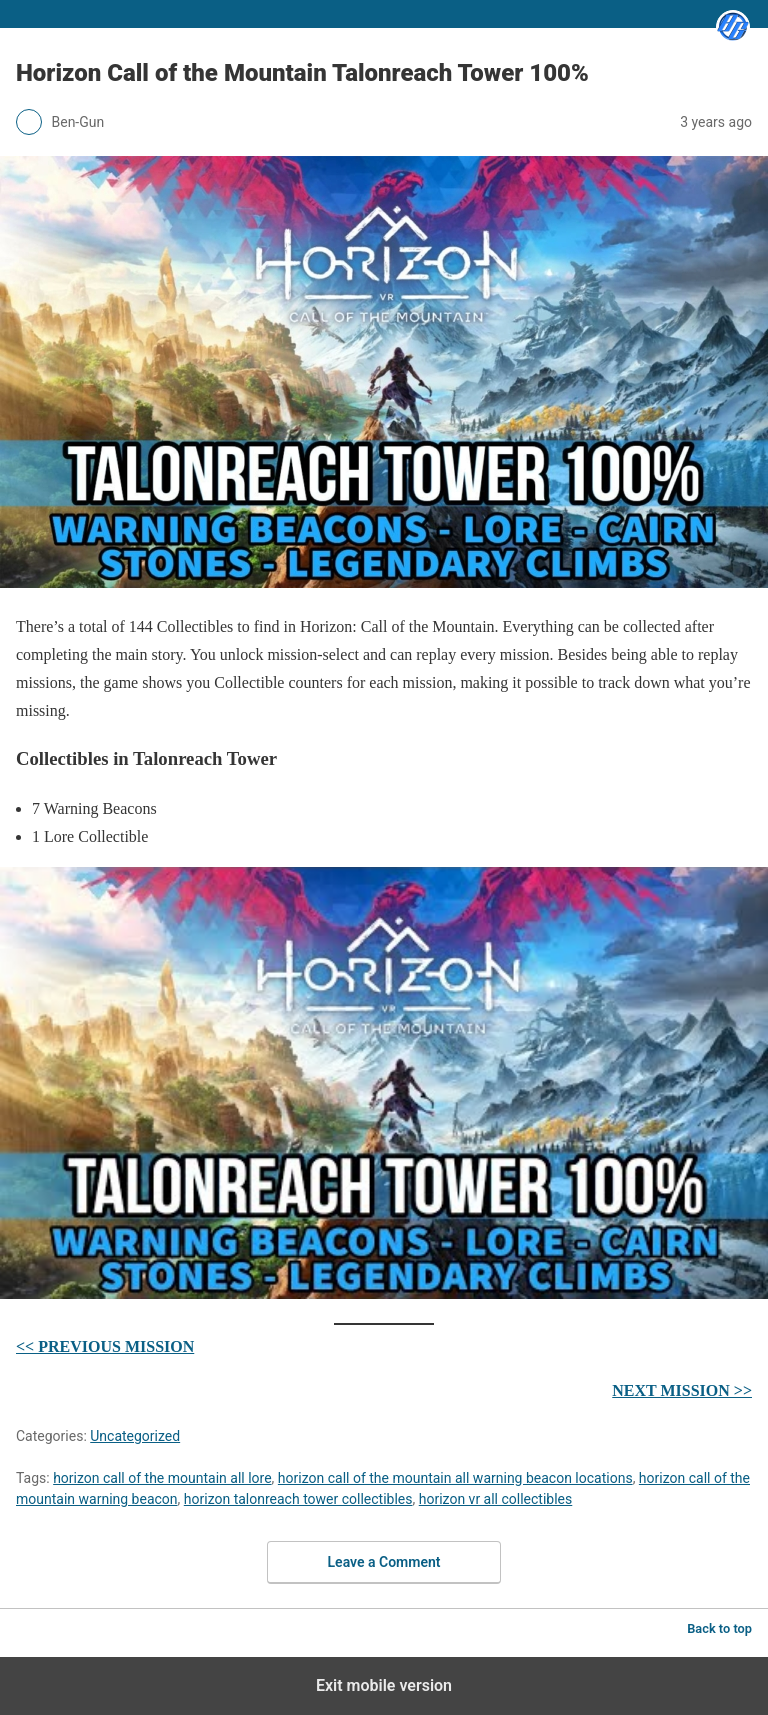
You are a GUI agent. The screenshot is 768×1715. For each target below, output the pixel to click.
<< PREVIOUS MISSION (105, 1346)
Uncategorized (135, 1436)
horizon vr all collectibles (496, 1499)
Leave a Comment (384, 1562)
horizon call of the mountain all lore (162, 1478)
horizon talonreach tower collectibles (298, 1499)
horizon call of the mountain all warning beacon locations (455, 1478)
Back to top (719, 1628)
